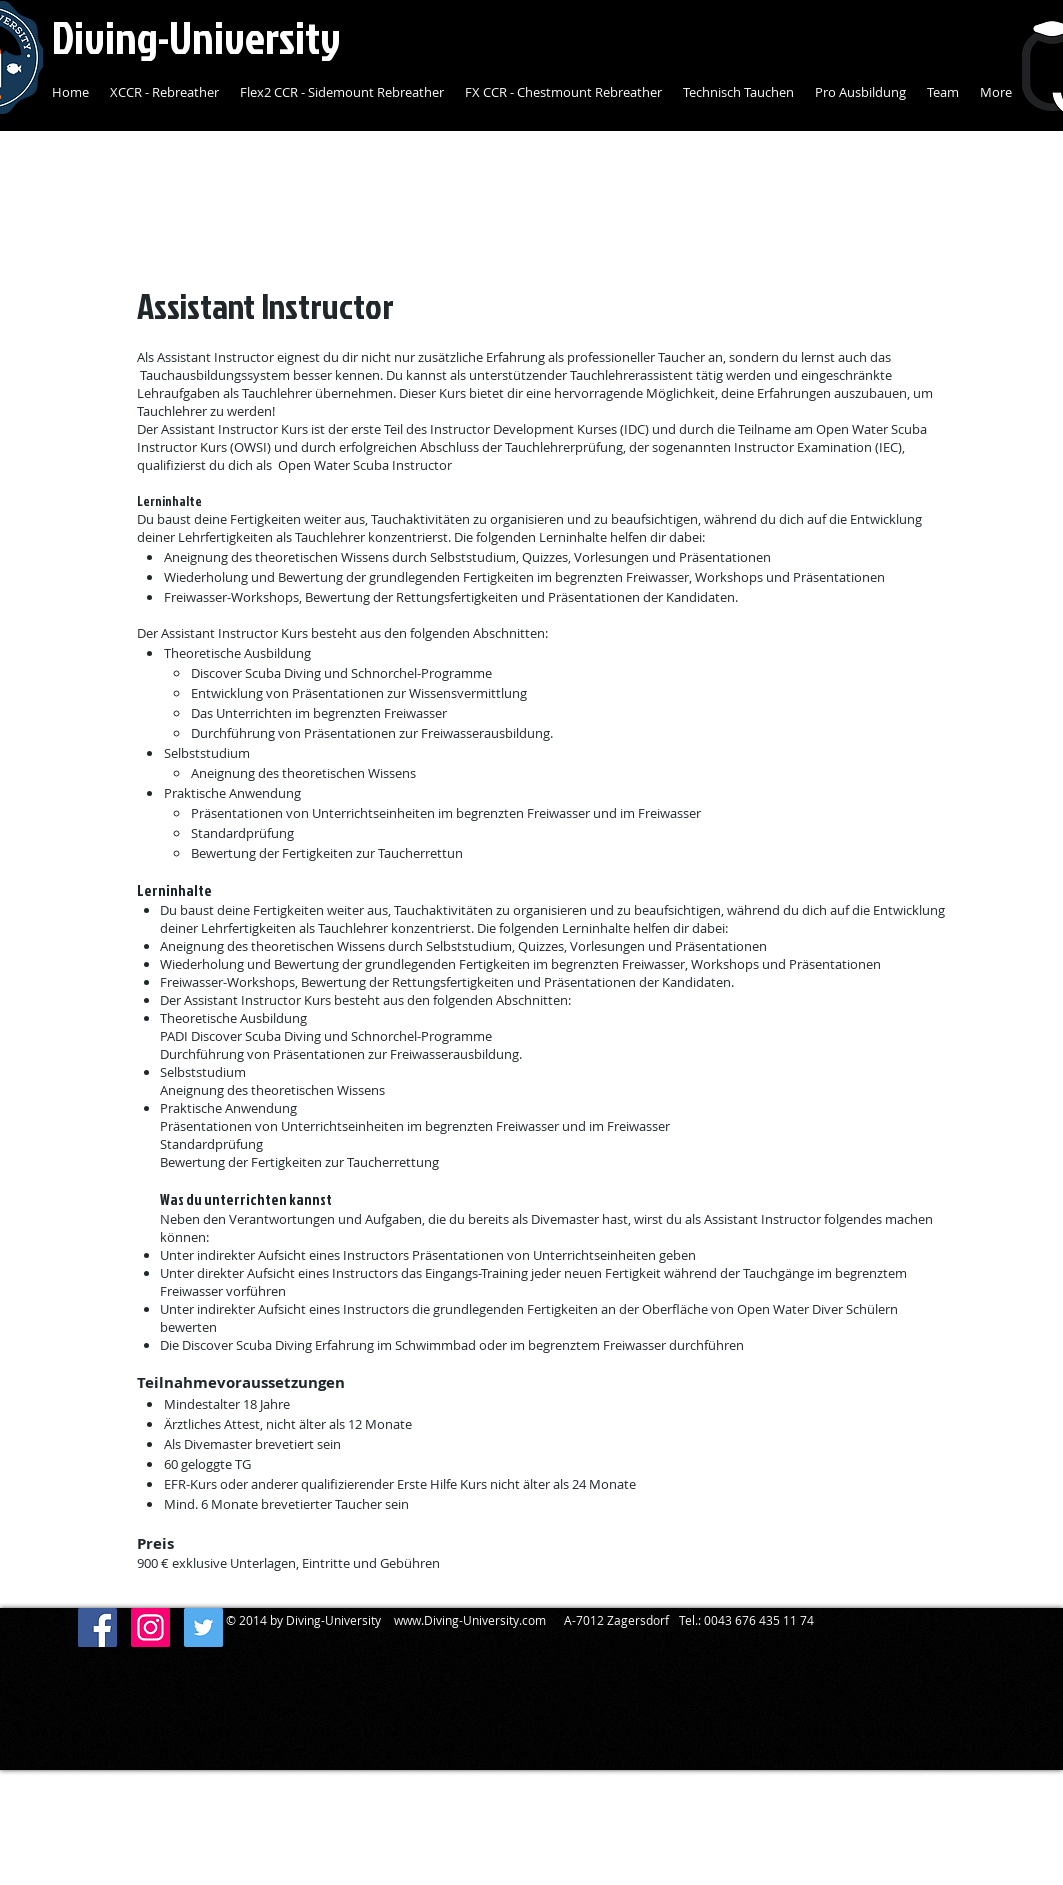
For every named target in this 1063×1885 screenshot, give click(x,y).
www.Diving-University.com (470, 1620)
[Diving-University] (150, 1627)
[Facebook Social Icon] (97, 1627)
